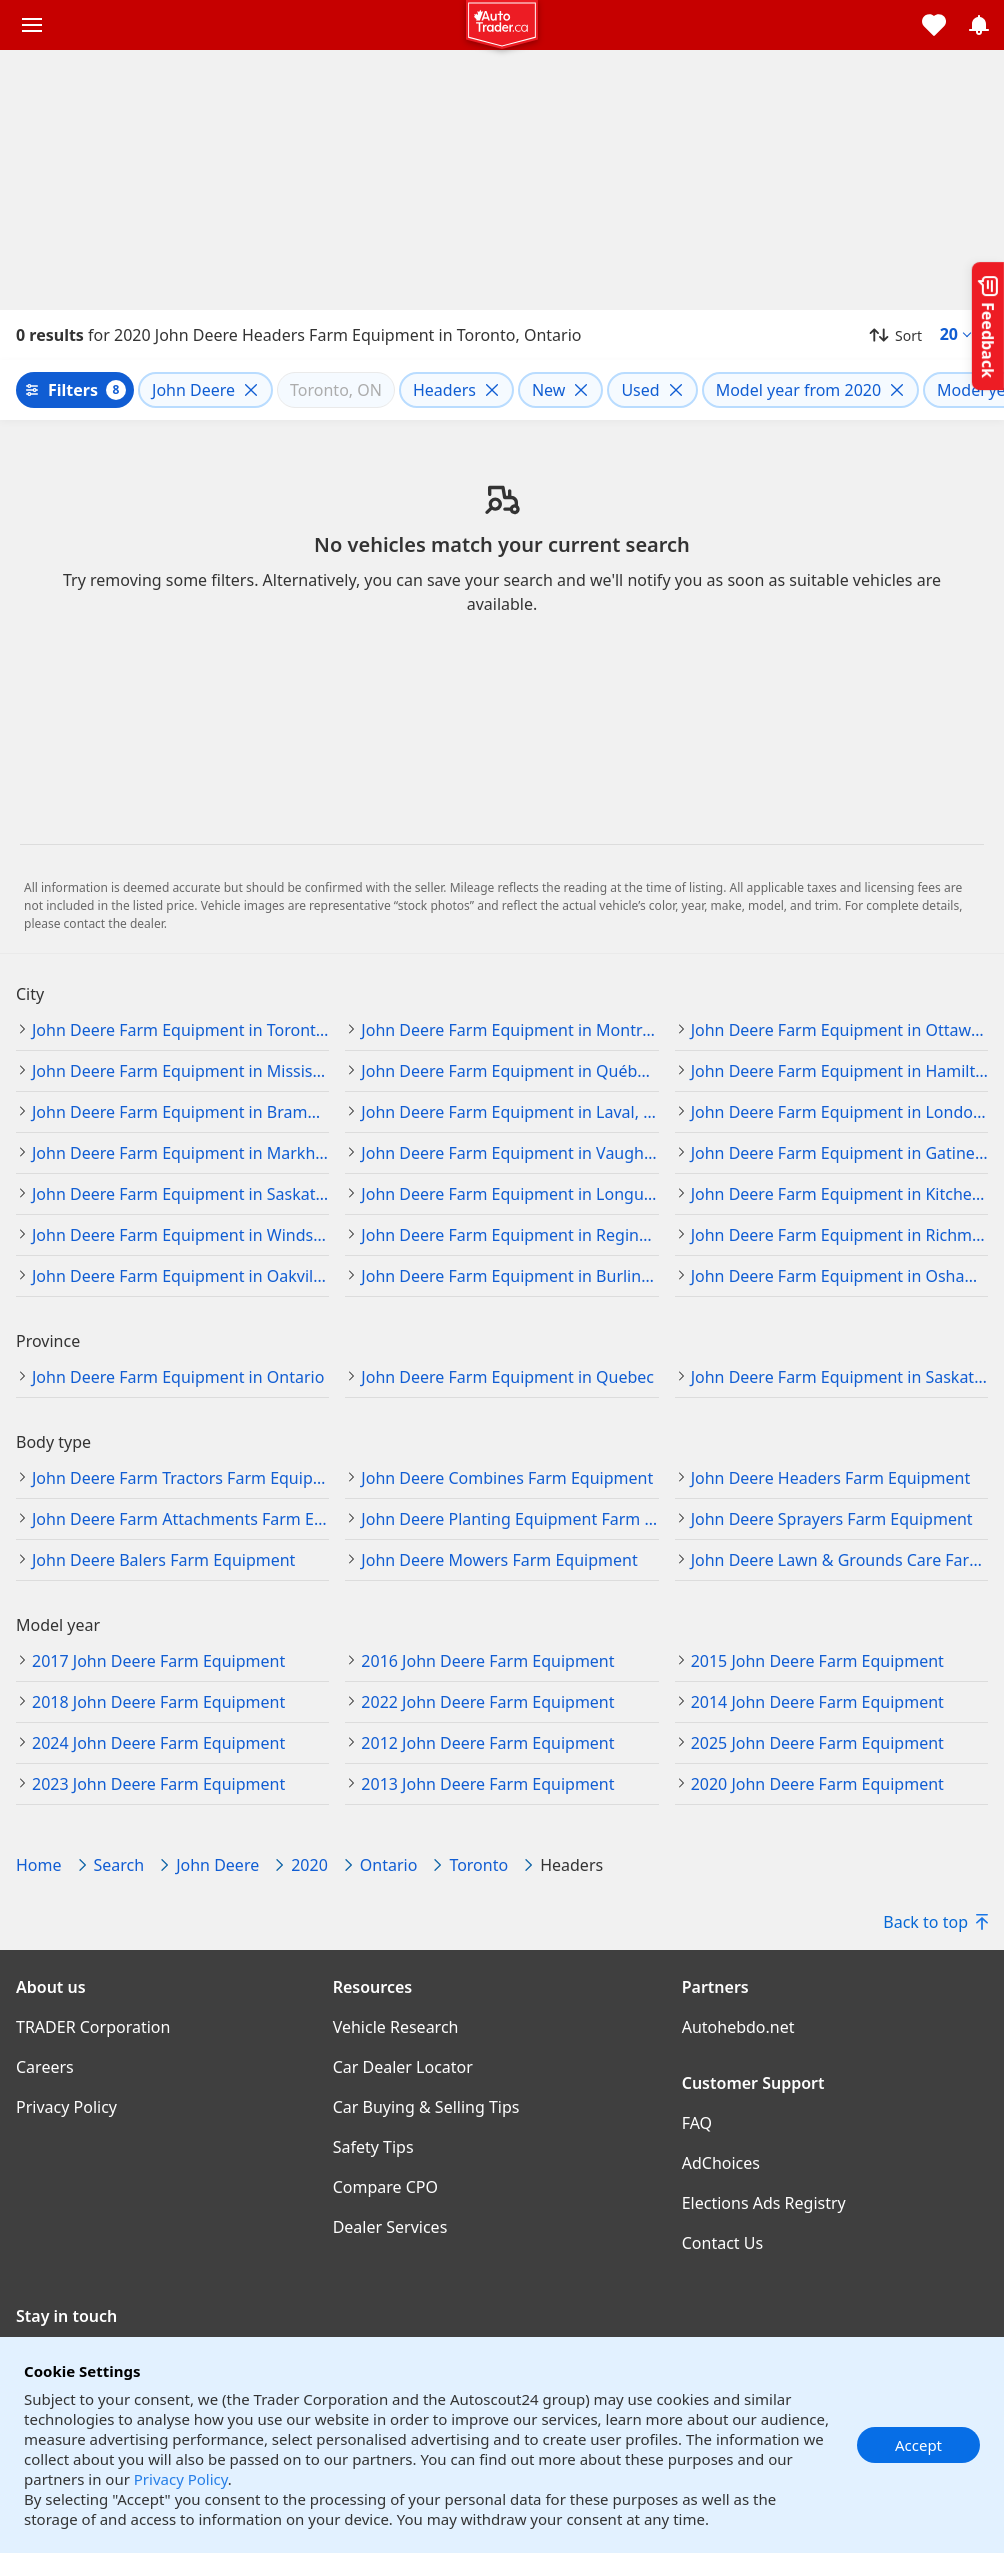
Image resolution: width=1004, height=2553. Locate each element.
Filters (73, 390)
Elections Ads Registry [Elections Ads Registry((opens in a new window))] (764, 2203)
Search (119, 1865)
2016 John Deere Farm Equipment (487, 1661)
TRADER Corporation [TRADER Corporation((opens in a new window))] (93, 2027)
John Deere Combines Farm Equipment (507, 1478)
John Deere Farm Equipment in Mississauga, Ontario (180, 1071)
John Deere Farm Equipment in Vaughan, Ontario (509, 1153)
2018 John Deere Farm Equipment (158, 1702)
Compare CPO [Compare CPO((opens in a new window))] (385, 2187)
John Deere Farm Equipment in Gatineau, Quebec (839, 1153)
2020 (309, 1865)
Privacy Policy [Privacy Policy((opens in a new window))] (66, 2107)
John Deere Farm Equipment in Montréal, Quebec (509, 1030)
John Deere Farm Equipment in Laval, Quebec (509, 1112)
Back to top (935, 1922)
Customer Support (753, 2083)
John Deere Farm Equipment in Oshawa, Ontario (839, 1276)
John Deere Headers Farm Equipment (831, 1478)
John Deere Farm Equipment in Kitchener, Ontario (839, 1194)
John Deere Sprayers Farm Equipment (832, 1519)
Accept (918, 2445)
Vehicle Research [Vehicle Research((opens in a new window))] (396, 2027)
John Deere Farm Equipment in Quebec (507, 1377)
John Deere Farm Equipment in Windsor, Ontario (180, 1235)
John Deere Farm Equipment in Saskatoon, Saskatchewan (180, 1194)
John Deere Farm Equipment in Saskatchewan (839, 1377)
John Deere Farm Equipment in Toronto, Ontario (180, 1030)
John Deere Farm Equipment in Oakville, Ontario (180, 1276)
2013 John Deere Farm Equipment (487, 1784)
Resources (373, 1987)
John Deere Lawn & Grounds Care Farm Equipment (839, 1560)
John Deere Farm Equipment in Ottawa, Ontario (839, 1030)
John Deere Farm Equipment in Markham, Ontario (180, 1153)
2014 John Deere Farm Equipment (817, 1702)
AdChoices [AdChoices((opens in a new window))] (721, 2163)
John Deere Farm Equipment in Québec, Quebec (509, 1071)
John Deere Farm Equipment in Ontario (178, 1377)
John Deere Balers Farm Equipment (163, 1560)
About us (51, 1987)
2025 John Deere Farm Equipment (817, 1743)
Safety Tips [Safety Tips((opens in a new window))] (373, 2147)
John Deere (217, 1865)
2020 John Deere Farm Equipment (817, 1784)
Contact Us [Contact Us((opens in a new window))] (722, 2243)
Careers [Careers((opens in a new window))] (45, 2067)
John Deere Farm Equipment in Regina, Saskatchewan (509, 1235)
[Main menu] (32, 25)
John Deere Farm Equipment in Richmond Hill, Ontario (839, 1235)
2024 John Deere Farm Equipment (158, 1743)
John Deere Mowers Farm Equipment (499, 1560)
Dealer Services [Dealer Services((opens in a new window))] (390, 2227)
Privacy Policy (181, 2479)
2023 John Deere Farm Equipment (158, 1784)
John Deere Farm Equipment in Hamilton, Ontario (839, 1071)
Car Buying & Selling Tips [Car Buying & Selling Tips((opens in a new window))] (426, 2107)
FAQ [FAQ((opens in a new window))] (697, 2123)
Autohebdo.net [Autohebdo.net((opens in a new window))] (738, 2027)
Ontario (389, 1865)
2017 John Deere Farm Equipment (158, 1661)
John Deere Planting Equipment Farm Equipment (509, 1519)
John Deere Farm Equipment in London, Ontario (839, 1112)
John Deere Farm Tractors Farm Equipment (180, 1478)
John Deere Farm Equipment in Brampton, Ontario (180, 1112)
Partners (715, 1987)
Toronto (478, 1865)
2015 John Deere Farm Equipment (817, 1661)
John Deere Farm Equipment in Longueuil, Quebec (509, 1194)
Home (39, 1865)
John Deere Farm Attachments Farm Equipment (180, 1519)
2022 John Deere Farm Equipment (487, 1702)
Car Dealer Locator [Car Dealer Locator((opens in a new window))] (403, 2067)
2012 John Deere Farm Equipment (487, 1743)
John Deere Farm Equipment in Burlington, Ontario (509, 1276)
